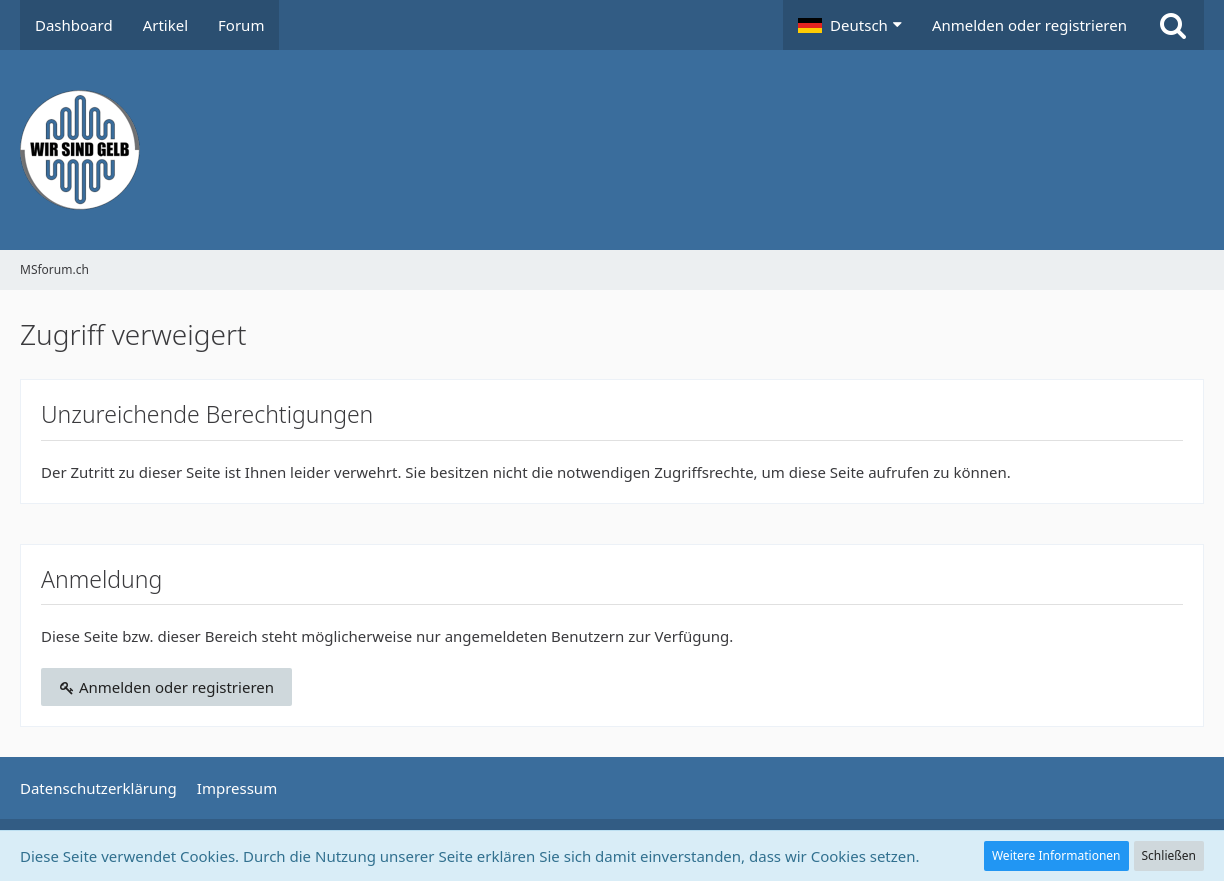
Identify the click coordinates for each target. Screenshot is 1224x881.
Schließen (1169, 855)
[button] (850, 25)
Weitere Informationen (1056, 855)
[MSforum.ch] (612, 150)
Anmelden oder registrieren (1029, 25)
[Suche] (1173, 25)
